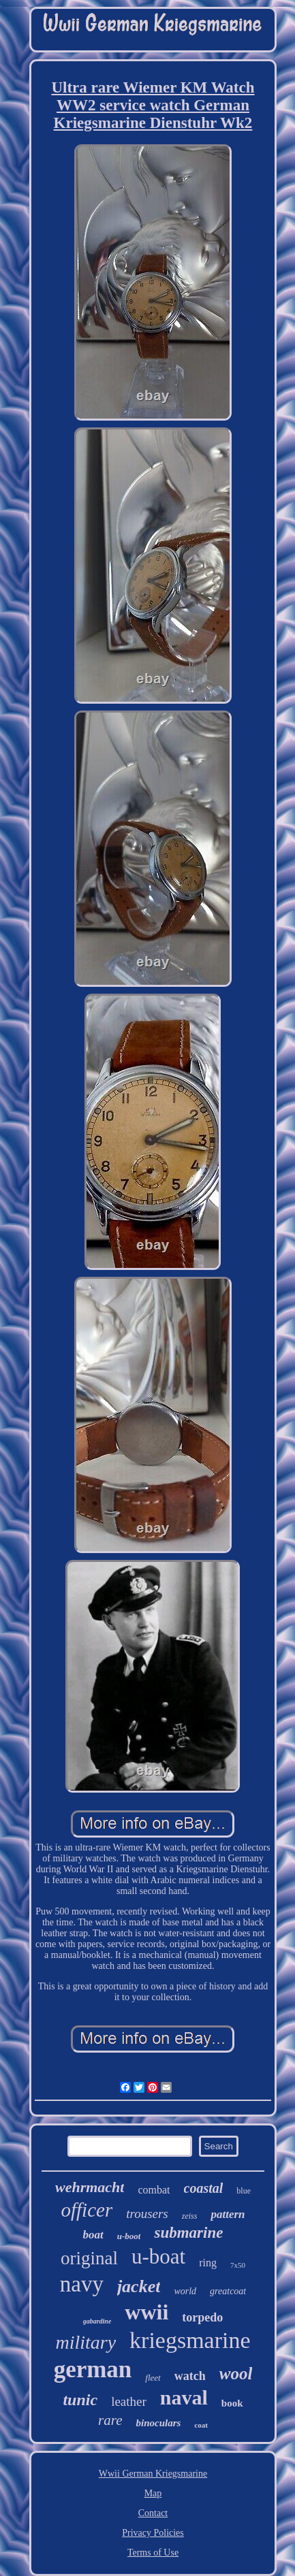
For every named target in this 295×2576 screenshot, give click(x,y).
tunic (80, 2400)
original (89, 2258)
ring (208, 2262)
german (93, 2369)
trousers (147, 2213)
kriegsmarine (190, 2340)
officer (86, 2210)
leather (128, 2401)
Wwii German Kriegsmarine (153, 2473)
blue (243, 2191)
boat (93, 2234)
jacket (139, 2286)
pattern (228, 2214)
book (232, 2403)
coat (201, 2425)
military (85, 2342)
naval (184, 2397)
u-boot (129, 2236)
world (185, 2291)
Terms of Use (152, 2552)
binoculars (158, 2422)
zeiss (190, 2216)
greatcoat (228, 2291)
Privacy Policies (153, 2533)
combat (154, 2190)
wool (236, 2373)
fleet (152, 2378)
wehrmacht (89, 2187)
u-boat (158, 2256)
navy (82, 2284)
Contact (153, 2513)
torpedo (202, 2317)
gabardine (97, 2321)
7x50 (237, 2265)
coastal (203, 2188)
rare (110, 2420)
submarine (188, 2232)
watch (190, 2376)
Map (153, 2493)
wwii (146, 2312)
